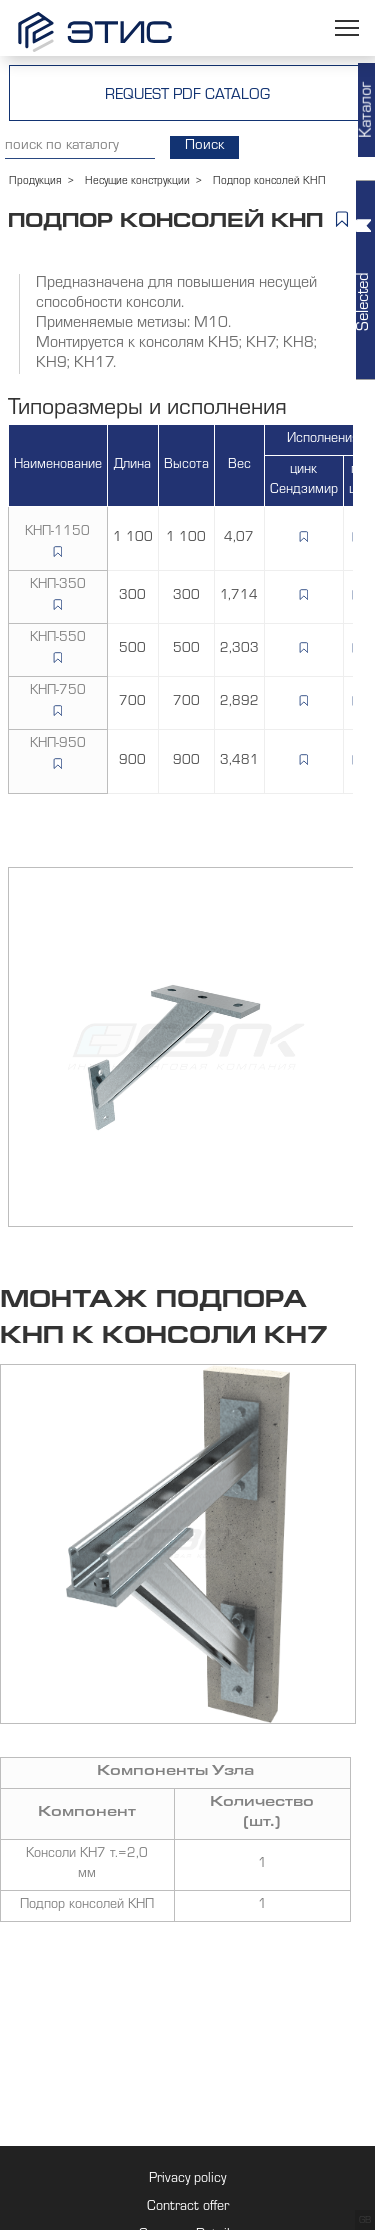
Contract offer (188, 2208)
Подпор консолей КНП (87, 1906)
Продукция (35, 182)
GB (365, 2221)
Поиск (204, 146)
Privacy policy (187, 2180)
